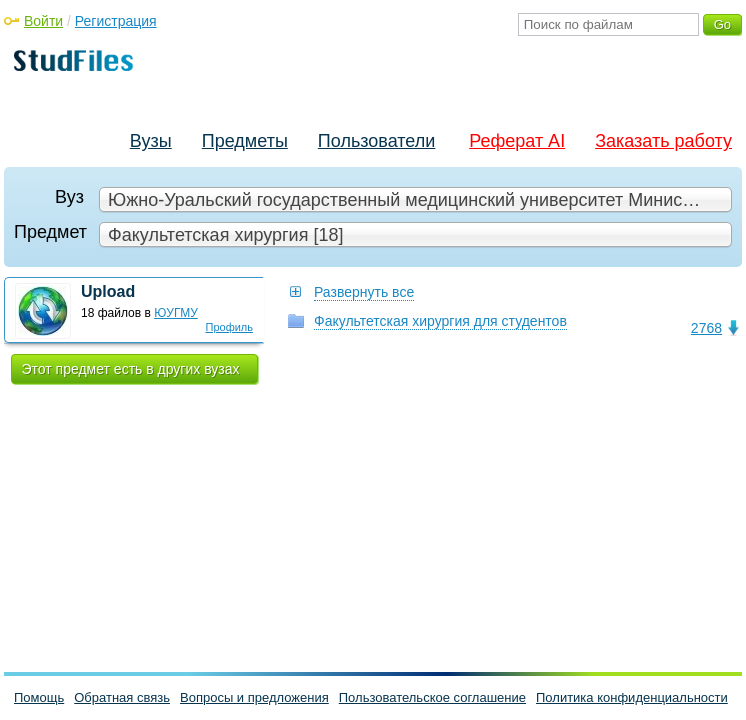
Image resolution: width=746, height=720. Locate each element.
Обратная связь (122, 697)
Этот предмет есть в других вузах (131, 369)
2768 (706, 328)
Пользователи (376, 141)
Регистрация (116, 21)
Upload (108, 291)
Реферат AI (517, 141)
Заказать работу (663, 141)
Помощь (39, 697)
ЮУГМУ (176, 313)
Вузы (151, 141)
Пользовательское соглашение (432, 697)
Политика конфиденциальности (632, 697)
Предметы (245, 141)
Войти (43, 21)
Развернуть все (364, 292)
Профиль (230, 327)
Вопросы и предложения (254, 697)
